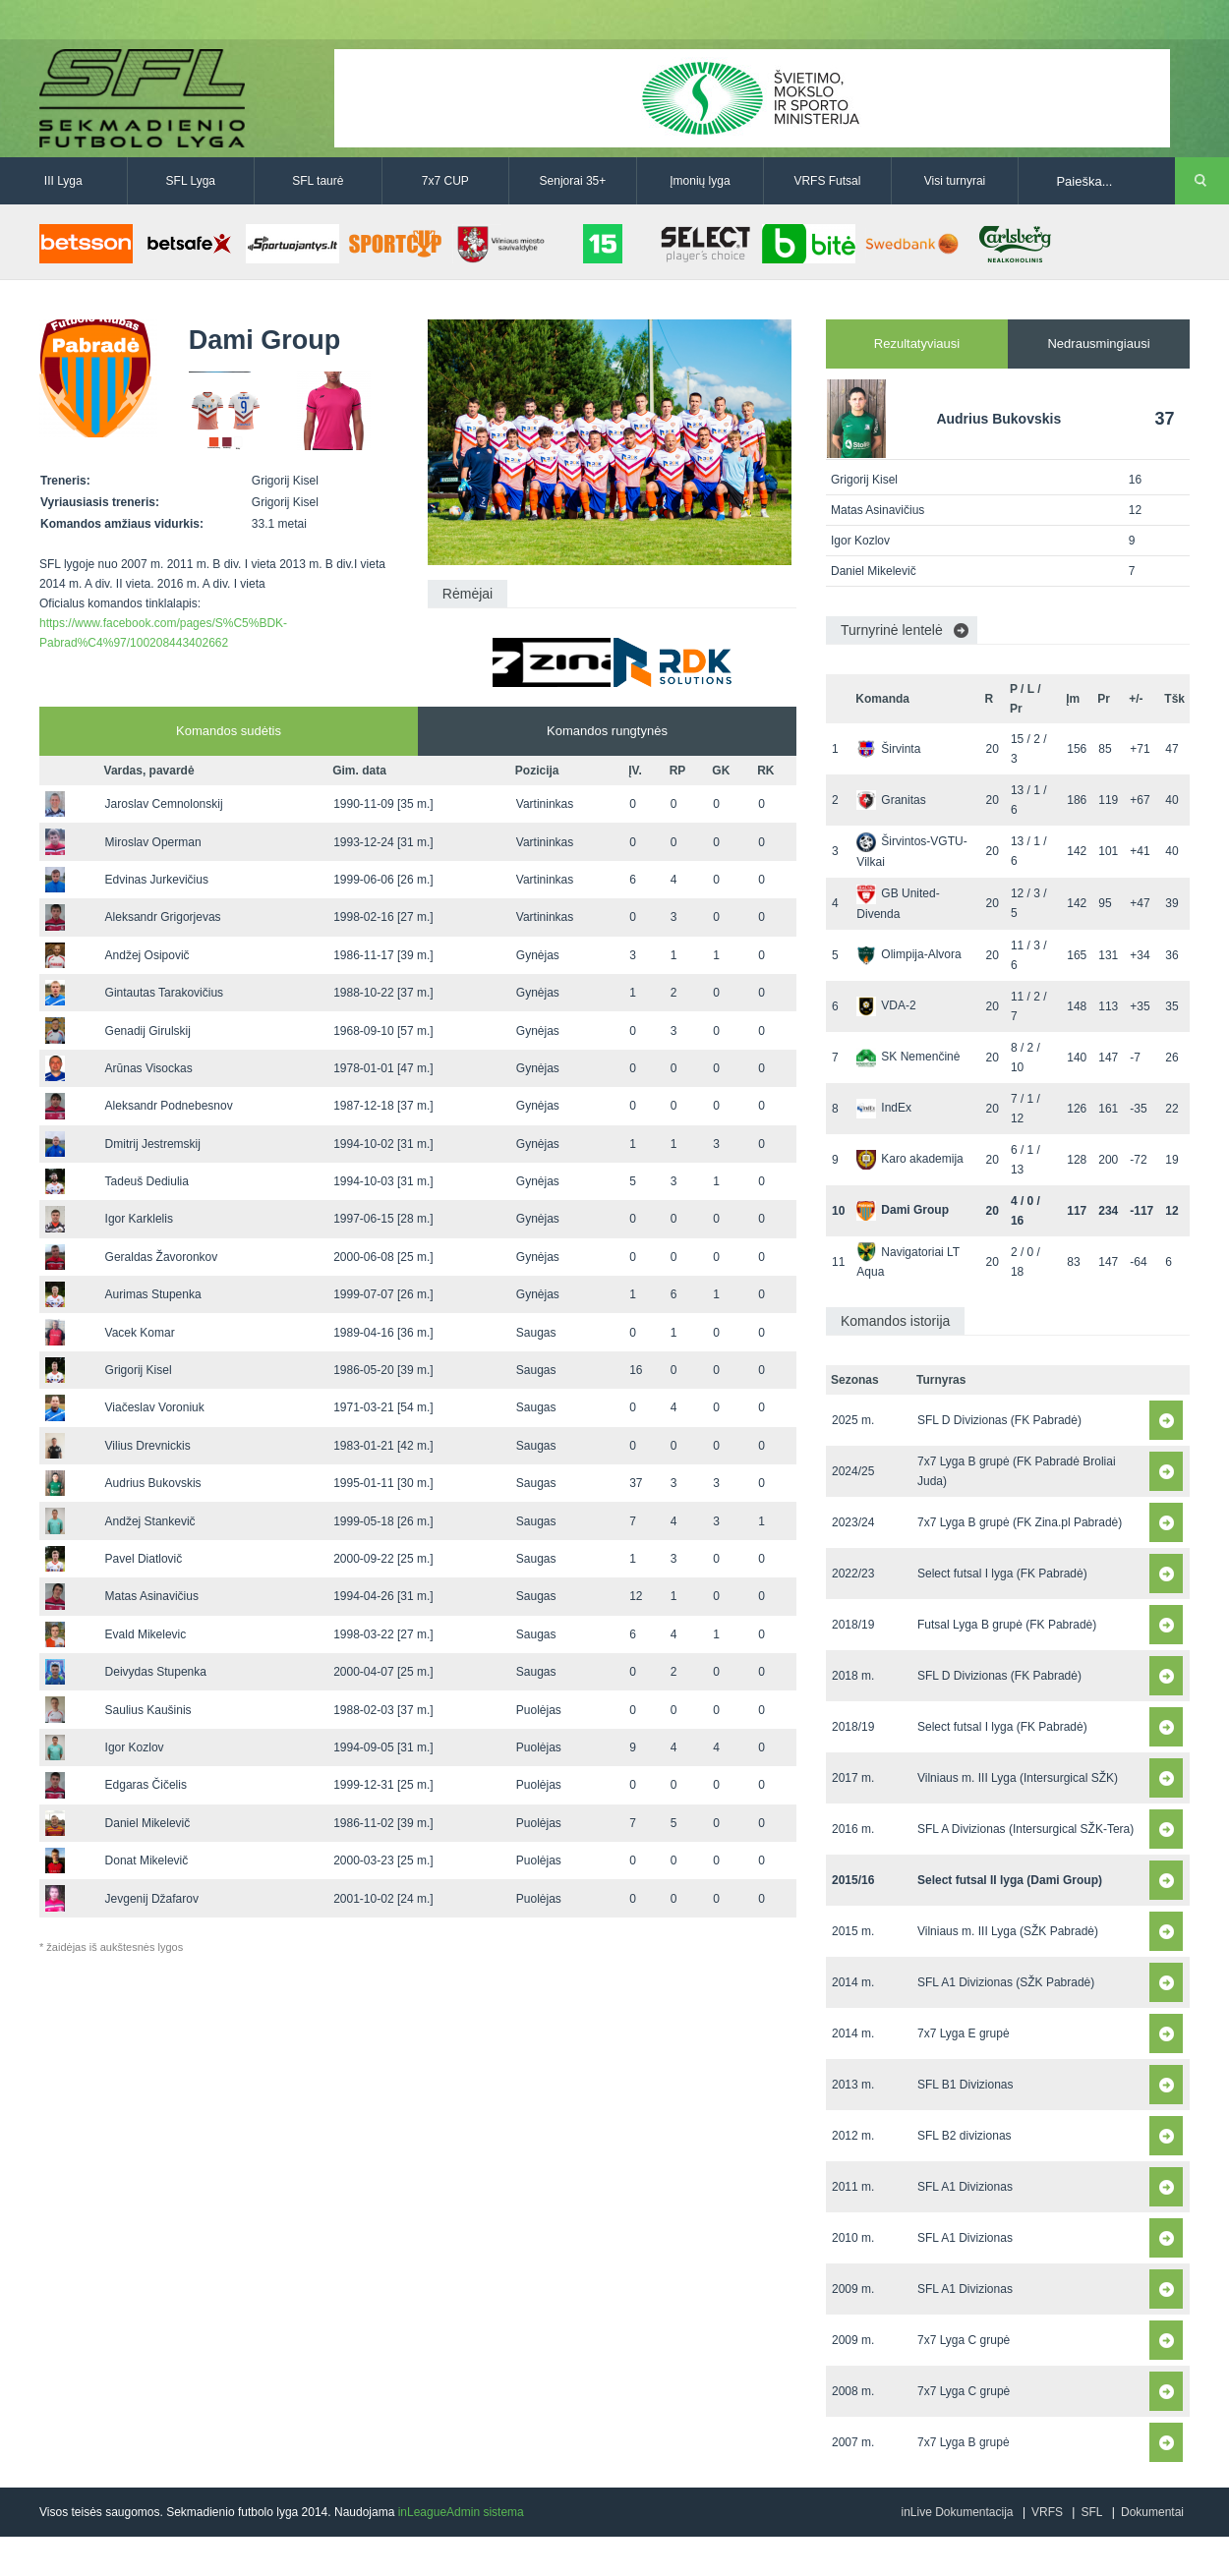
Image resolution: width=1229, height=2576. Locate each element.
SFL (1091, 2512)
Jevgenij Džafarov (152, 1899)
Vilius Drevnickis (148, 1446)
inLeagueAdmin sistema (461, 2512)
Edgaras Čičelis (146, 1785)
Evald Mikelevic (146, 1634)
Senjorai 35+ (573, 181)
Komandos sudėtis (228, 730)
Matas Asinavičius (152, 1596)
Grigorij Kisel (138, 1370)
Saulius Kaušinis (148, 1710)
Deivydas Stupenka (155, 1672)
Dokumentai (1152, 2512)
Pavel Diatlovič (144, 1559)
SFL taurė (317, 181)
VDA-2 (885, 1005)
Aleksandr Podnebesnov (169, 1106)
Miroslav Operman (153, 842)
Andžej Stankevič (150, 1521)
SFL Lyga (190, 181)
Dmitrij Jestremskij (153, 1144)
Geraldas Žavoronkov (161, 1257)
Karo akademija (909, 1159)
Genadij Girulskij (148, 1031)
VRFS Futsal (826, 181)
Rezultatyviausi (917, 343)
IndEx (883, 1108)
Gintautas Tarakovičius (164, 993)
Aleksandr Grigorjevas (163, 917)
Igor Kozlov (134, 1747)
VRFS (1047, 2512)
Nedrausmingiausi (1098, 343)
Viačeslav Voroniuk (155, 1407)
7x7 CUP (445, 181)
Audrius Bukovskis (153, 1483)
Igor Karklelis (139, 1219)
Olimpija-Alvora (908, 954)
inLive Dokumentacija (957, 2512)
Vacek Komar (140, 1333)
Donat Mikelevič (147, 1860)
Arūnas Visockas (149, 1068)
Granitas (890, 800)
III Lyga (63, 181)
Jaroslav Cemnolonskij (164, 804)
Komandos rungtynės (607, 730)
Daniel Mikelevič (148, 1823)
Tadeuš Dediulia (147, 1181)
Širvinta (888, 749)
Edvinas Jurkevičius (156, 880)
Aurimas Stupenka (153, 1294)
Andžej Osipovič (147, 955)
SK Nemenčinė (908, 1056)
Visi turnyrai (954, 181)
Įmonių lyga (700, 181)
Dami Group (902, 1210)
